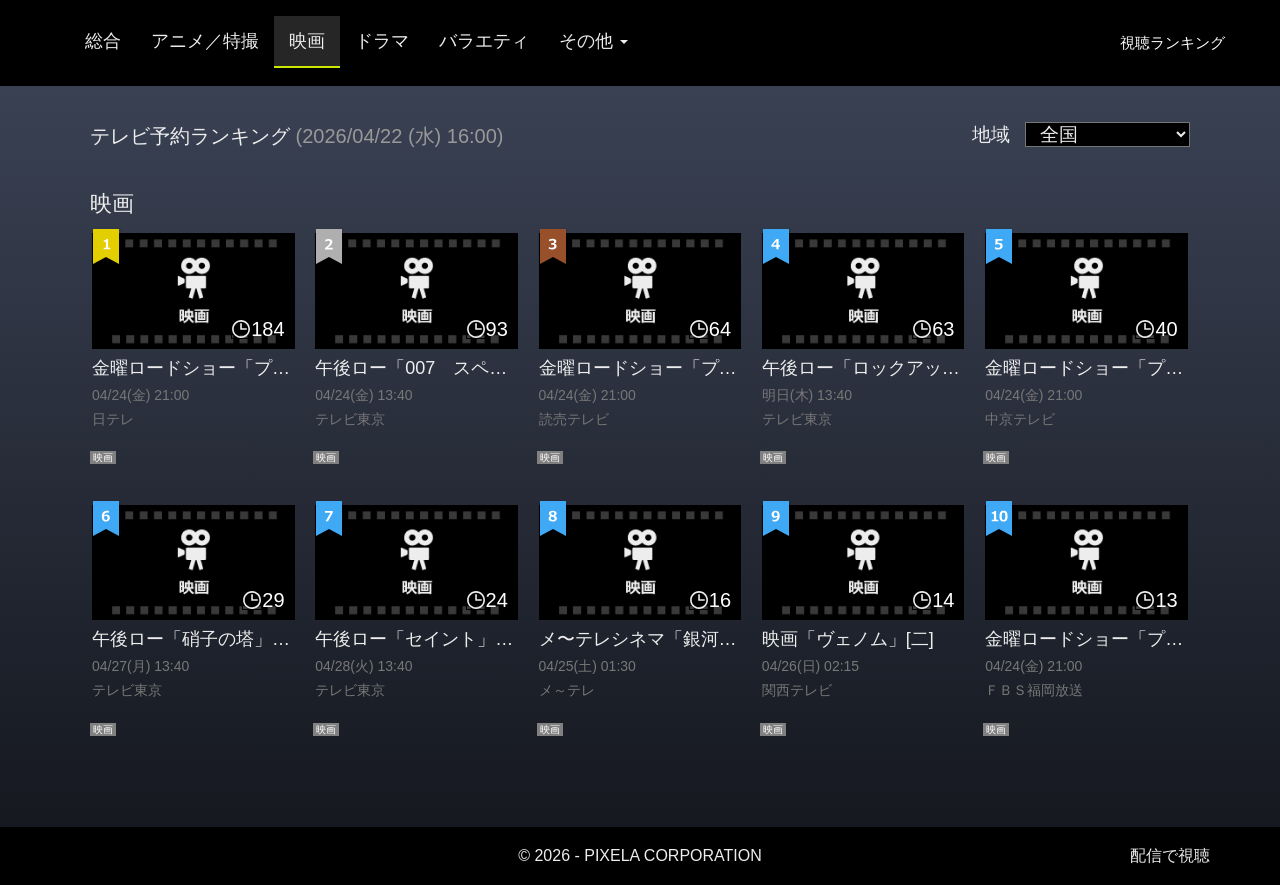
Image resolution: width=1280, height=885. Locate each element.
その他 (593, 41)
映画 (307, 41)
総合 (103, 41)
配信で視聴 (1170, 855)
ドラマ (382, 41)
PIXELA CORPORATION (673, 855)
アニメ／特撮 (205, 41)
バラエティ (484, 41)
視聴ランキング (1172, 42)
